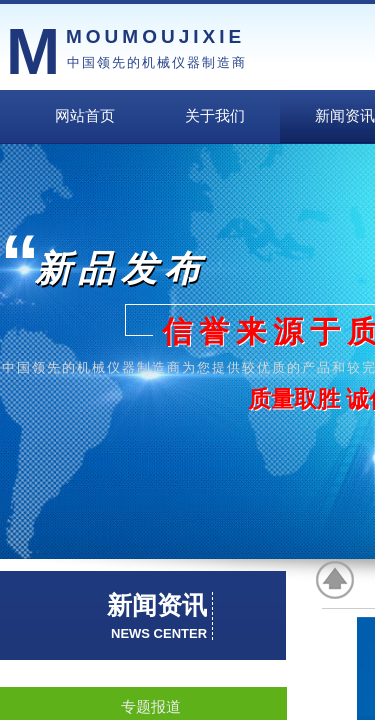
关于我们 (215, 116)
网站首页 (85, 116)
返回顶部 (336, 580)
